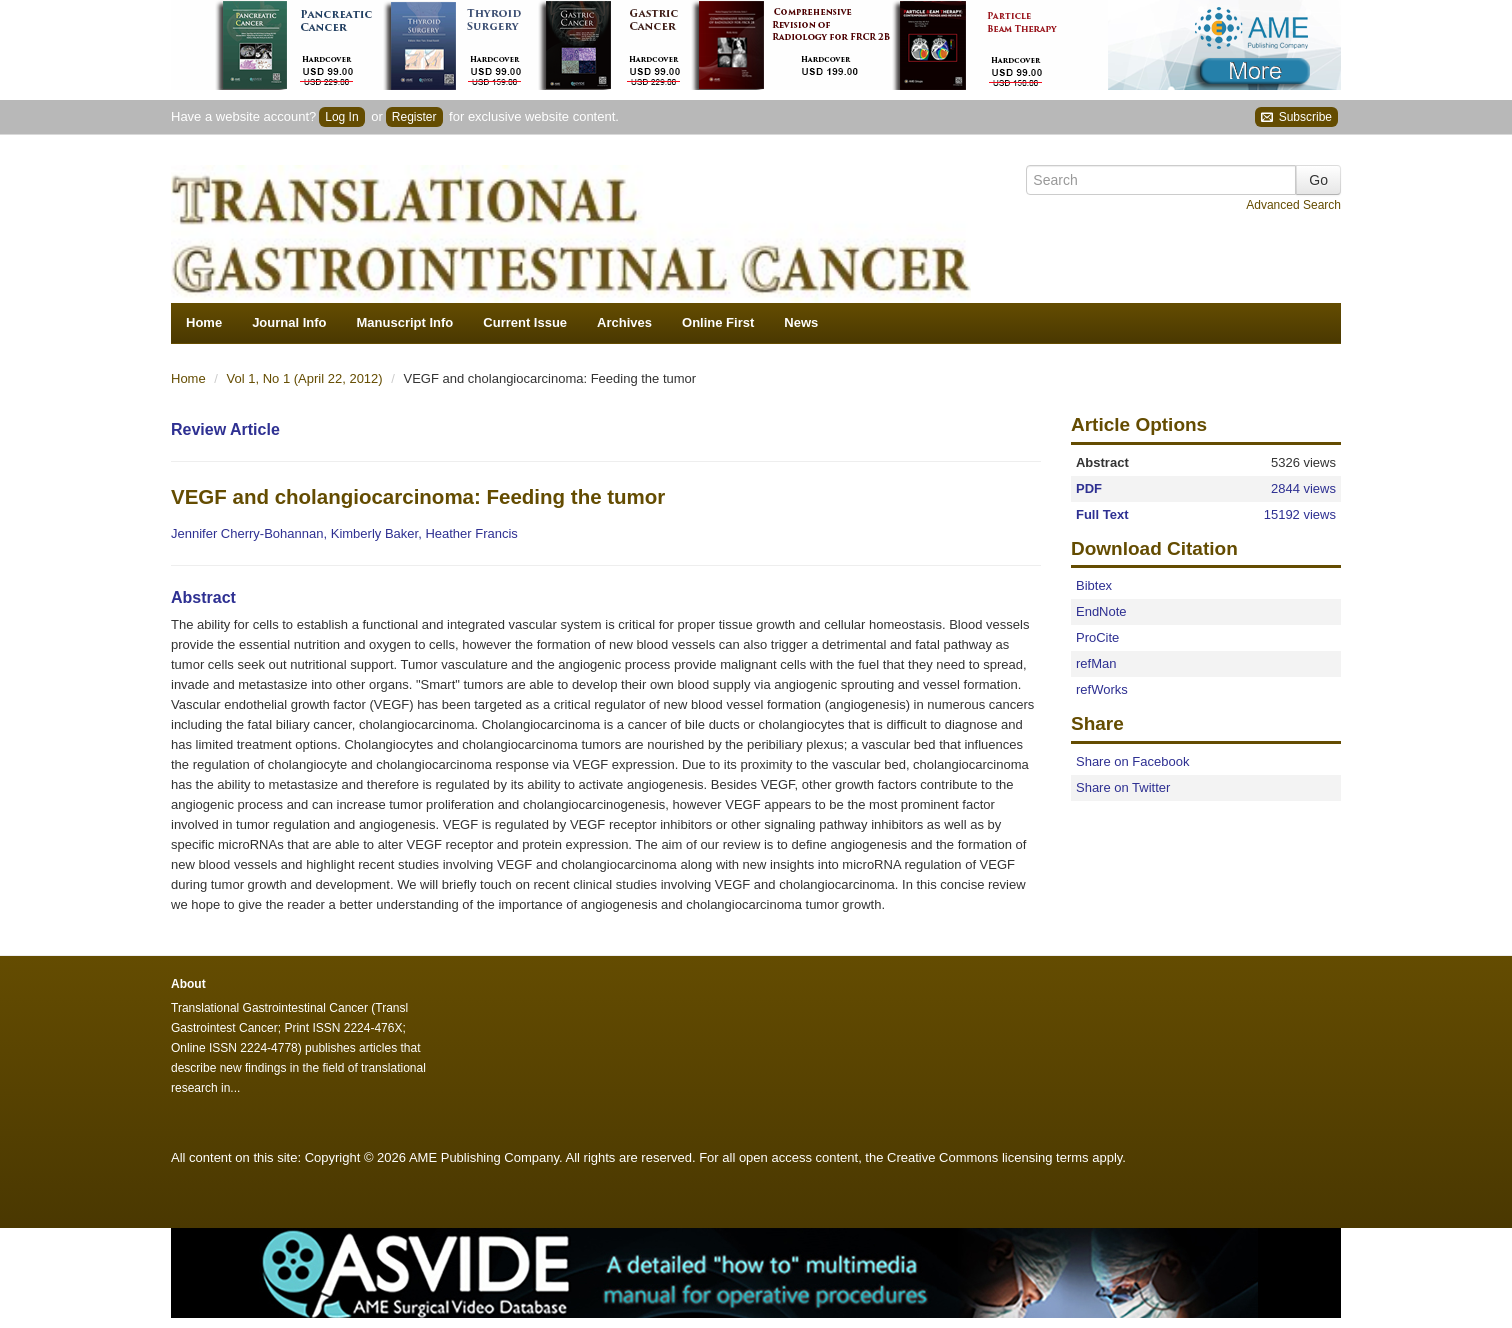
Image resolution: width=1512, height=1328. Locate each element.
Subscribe (1296, 117)
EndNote (1101, 611)
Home (204, 322)
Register (414, 117)
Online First (718, 322)
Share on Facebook (1132, 761)
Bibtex (1094, 585)
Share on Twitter (1123, 787)
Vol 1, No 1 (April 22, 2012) (307, 378)
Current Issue (525, 322)
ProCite (1097, 637)
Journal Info (289, 322)
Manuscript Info (405, 322)
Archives (624, 322)
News (801, 322)
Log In (341, 117)
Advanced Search (1293, 205)
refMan (1096, 663)
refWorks (1102, 689)
